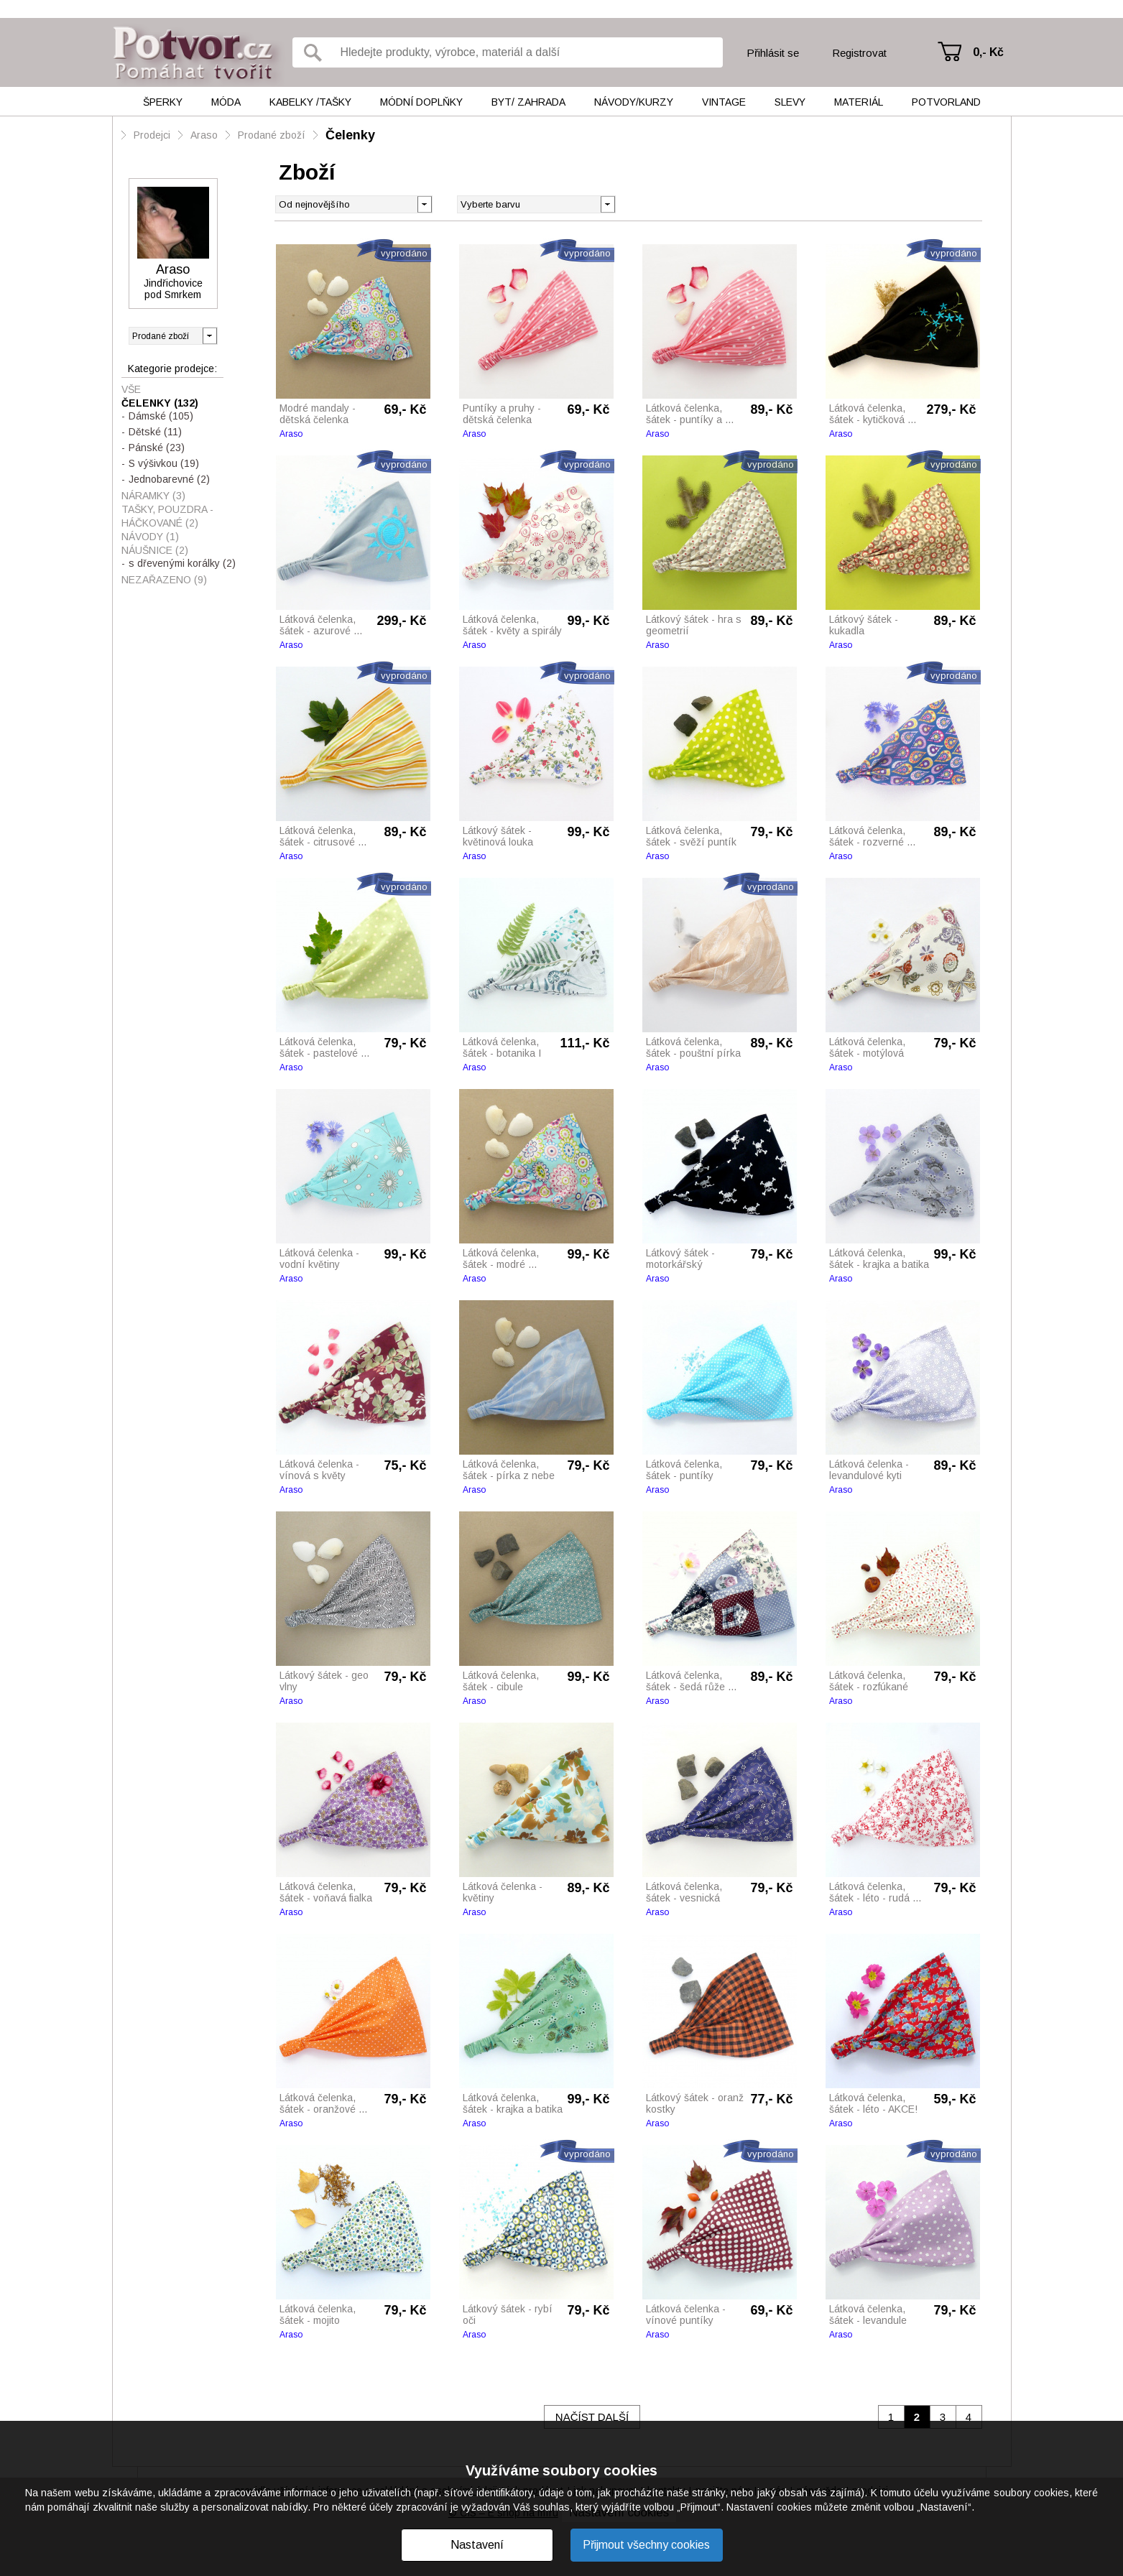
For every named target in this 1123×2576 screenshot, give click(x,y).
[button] (607, 203)
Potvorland (946, 102)
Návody (150, 536)
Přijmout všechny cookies (646, 2545)
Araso (204, 135)
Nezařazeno (164, 579)
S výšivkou (164, 463)
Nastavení (477, 2545)
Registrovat (859, 53)
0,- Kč (988, 52)
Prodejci (152, 135)
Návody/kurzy (633, 102)
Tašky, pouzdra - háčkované (167, 516)
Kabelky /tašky (310, 102)
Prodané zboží (271, 135)
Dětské (155, 431)
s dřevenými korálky (182, 563)
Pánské (157, 447)
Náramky (153, 495)
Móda (226, 102)
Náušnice (154, 550)
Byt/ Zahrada (528, 102)
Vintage (724, 102)
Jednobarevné (169, 479)
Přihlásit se (773, 53)
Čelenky (350, 135)
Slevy (790, 102)
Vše (131, 389)
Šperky (162, 102)
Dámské (161, 416)
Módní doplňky (421, 102)
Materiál (858, 102)
